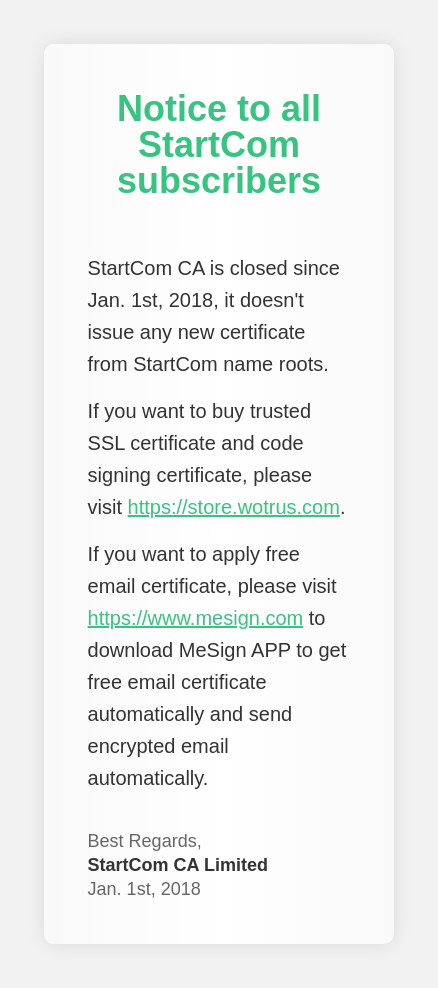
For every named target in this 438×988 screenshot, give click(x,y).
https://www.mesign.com (196, 618)
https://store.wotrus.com (234, 507)
